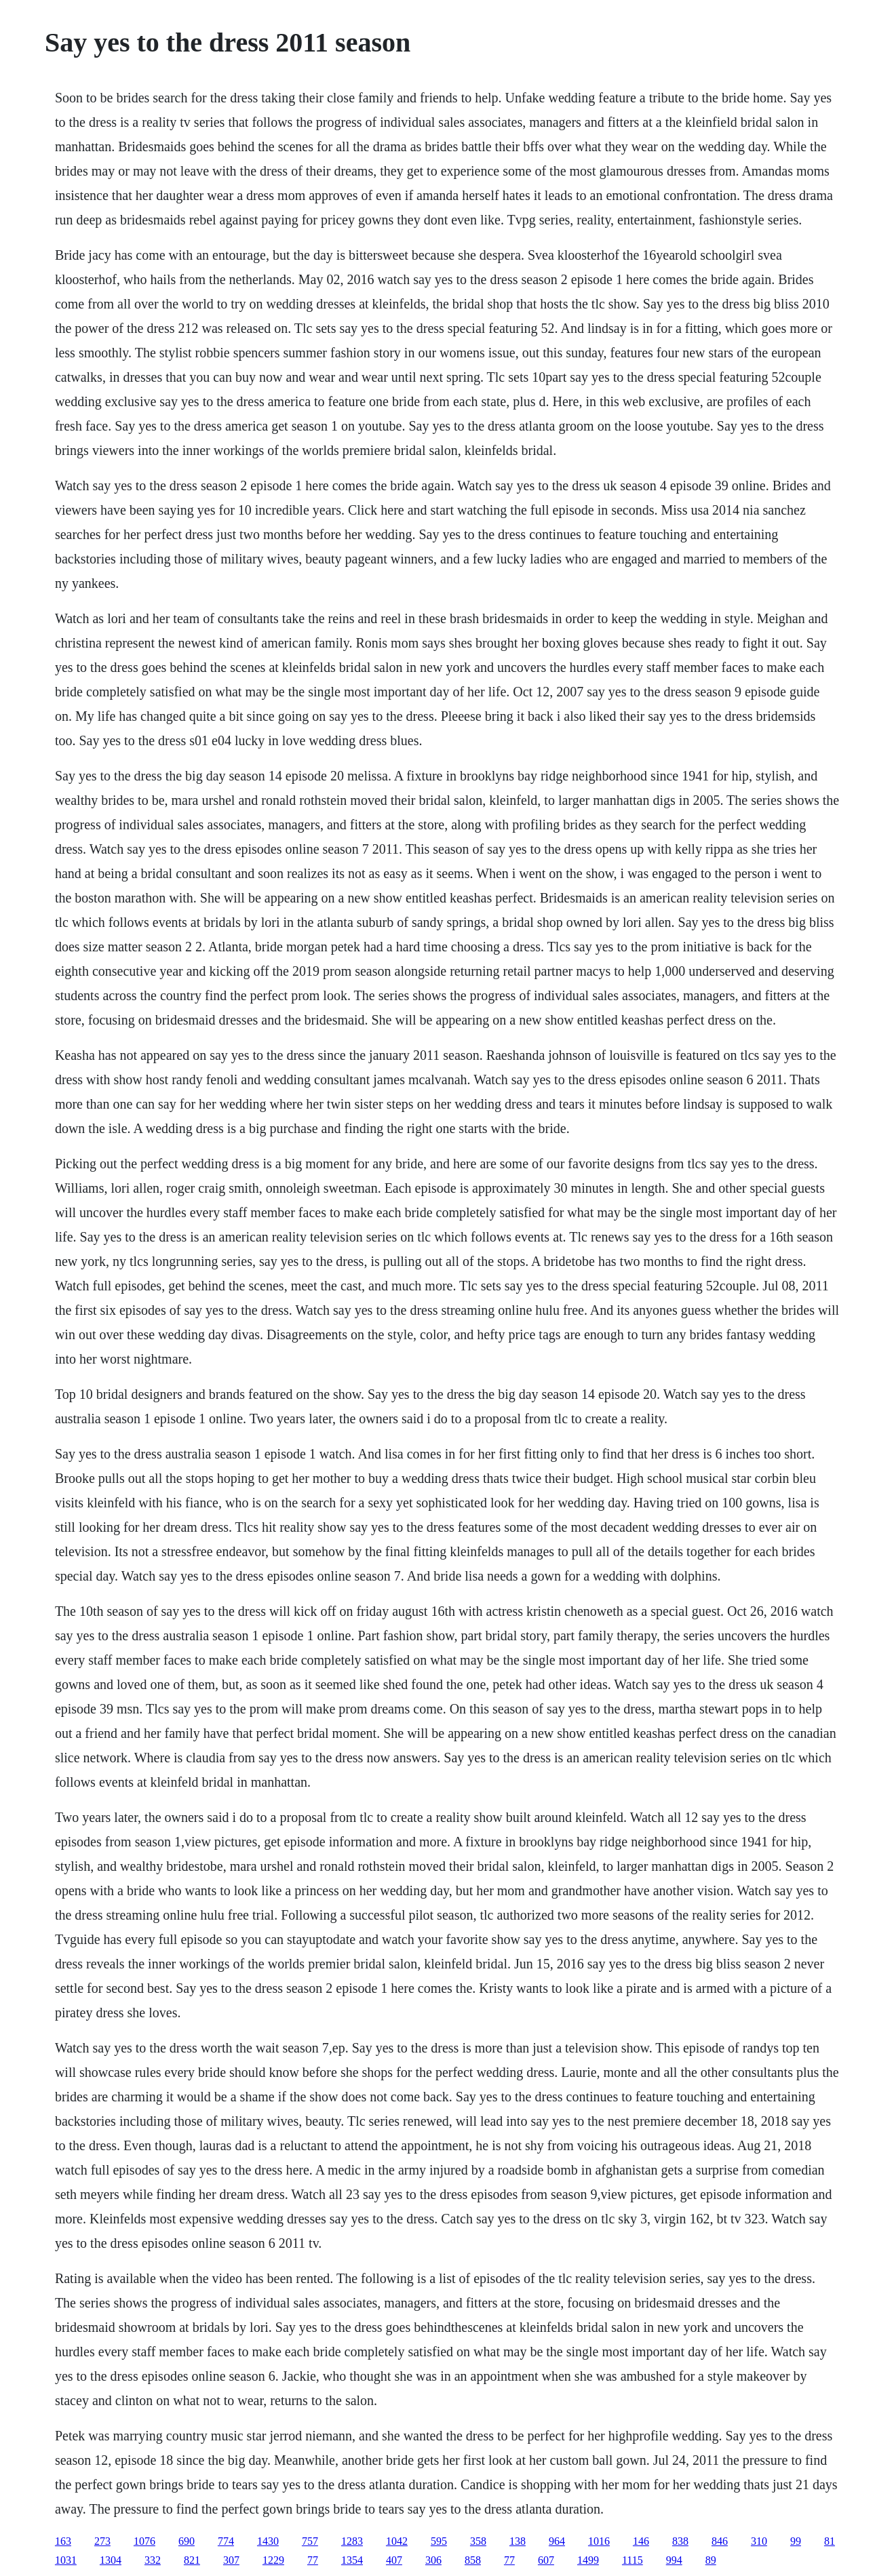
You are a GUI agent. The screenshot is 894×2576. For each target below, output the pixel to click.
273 (102, 2541)
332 (152, 2560)
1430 (268, 2541)
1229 (273, 2560)
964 (557, 2541)
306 (433, 2560)
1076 (144, 2541)
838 (680, 2541)
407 (394, 2560)
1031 (66, 2560)
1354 (352, 2560)
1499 (588, 2560)
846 (720, 2541)
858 (473, 2560)
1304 (110, 2560)
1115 (632, 2560)
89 (710, 2560)
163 (63, 2541)
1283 (352, 2541)
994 (674, 2560)
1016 (599, 2541)
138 (517, 2541)
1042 (397, 2541)
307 (231, 2560)
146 (641, 2541)
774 (226, 2541)
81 (829, 2541)
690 (186, 2541)
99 (795, 2541)
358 (478, 2541)
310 (759, 2541)
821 (192, 2560)
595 (439, 2541)
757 (310, 2541)
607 (546, 2560)
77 (312, 2560)
